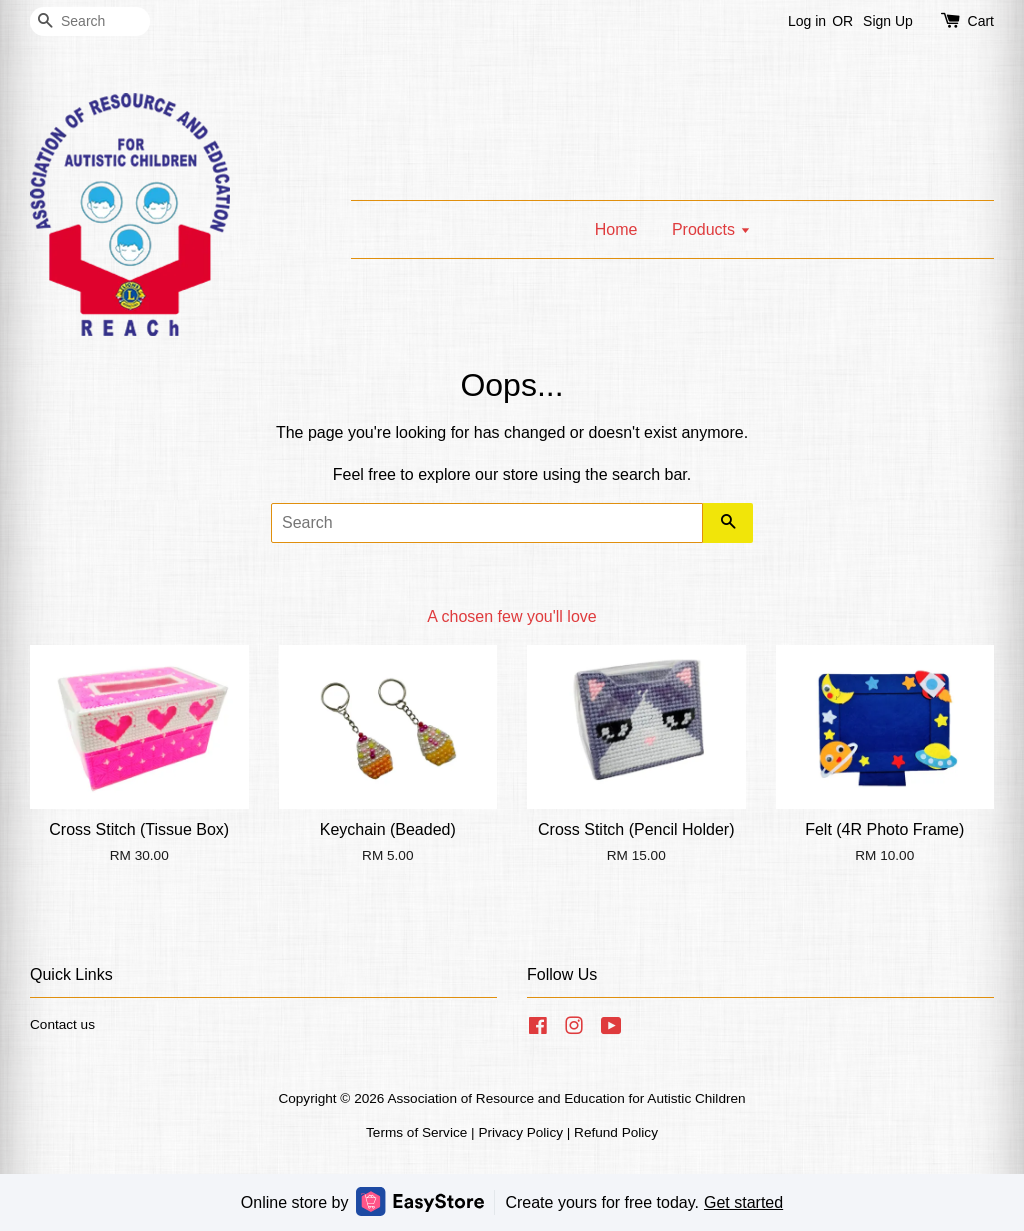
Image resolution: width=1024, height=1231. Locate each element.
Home (616, 229)
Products (711, 229)
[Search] (90, 21)
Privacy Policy (520, 1132)
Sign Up (888, 21)
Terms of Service (416, 1132)
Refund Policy (616, 1132)
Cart (981, 21)
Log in (807, 21)
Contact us (62, 1024)
